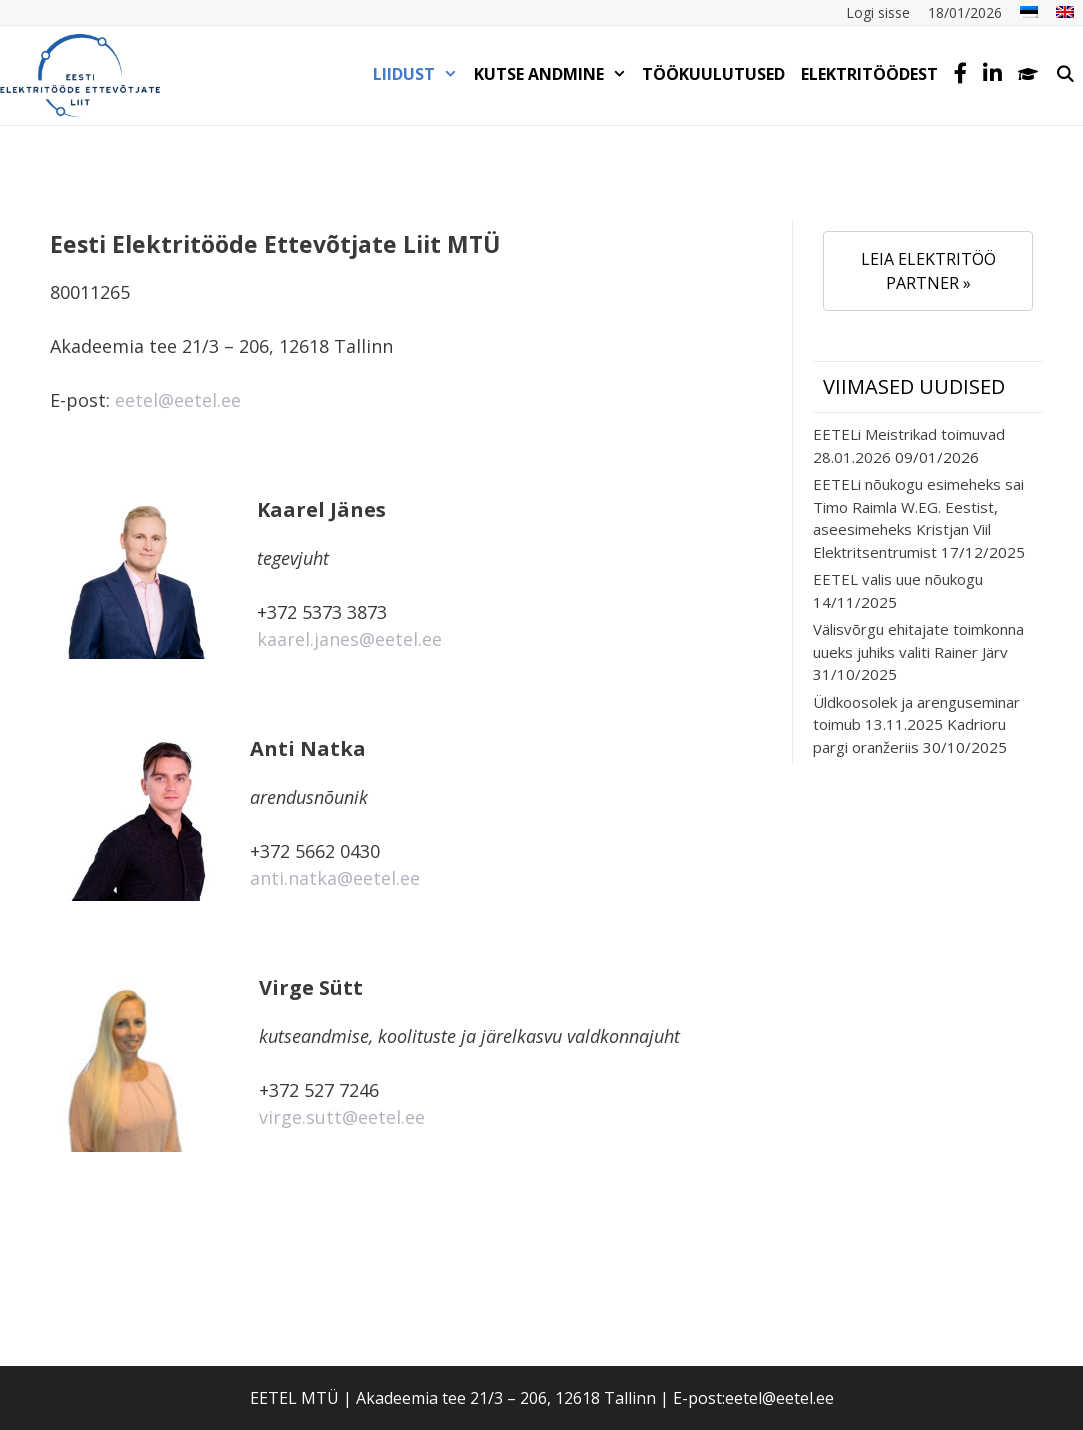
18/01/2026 (965, 12)
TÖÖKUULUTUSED (713, 74)
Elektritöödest (869, 74)
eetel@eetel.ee (178, 400)
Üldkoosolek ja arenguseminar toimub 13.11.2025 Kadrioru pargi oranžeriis (916, 724)
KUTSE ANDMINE (554, 74)
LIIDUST (419, 74)
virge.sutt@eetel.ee (342, 1117)
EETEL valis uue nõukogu (898, 579)
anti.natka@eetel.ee (335, 878)
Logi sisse (878, 12)
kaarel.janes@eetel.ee (349, 639)
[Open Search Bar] (1064, 74)
